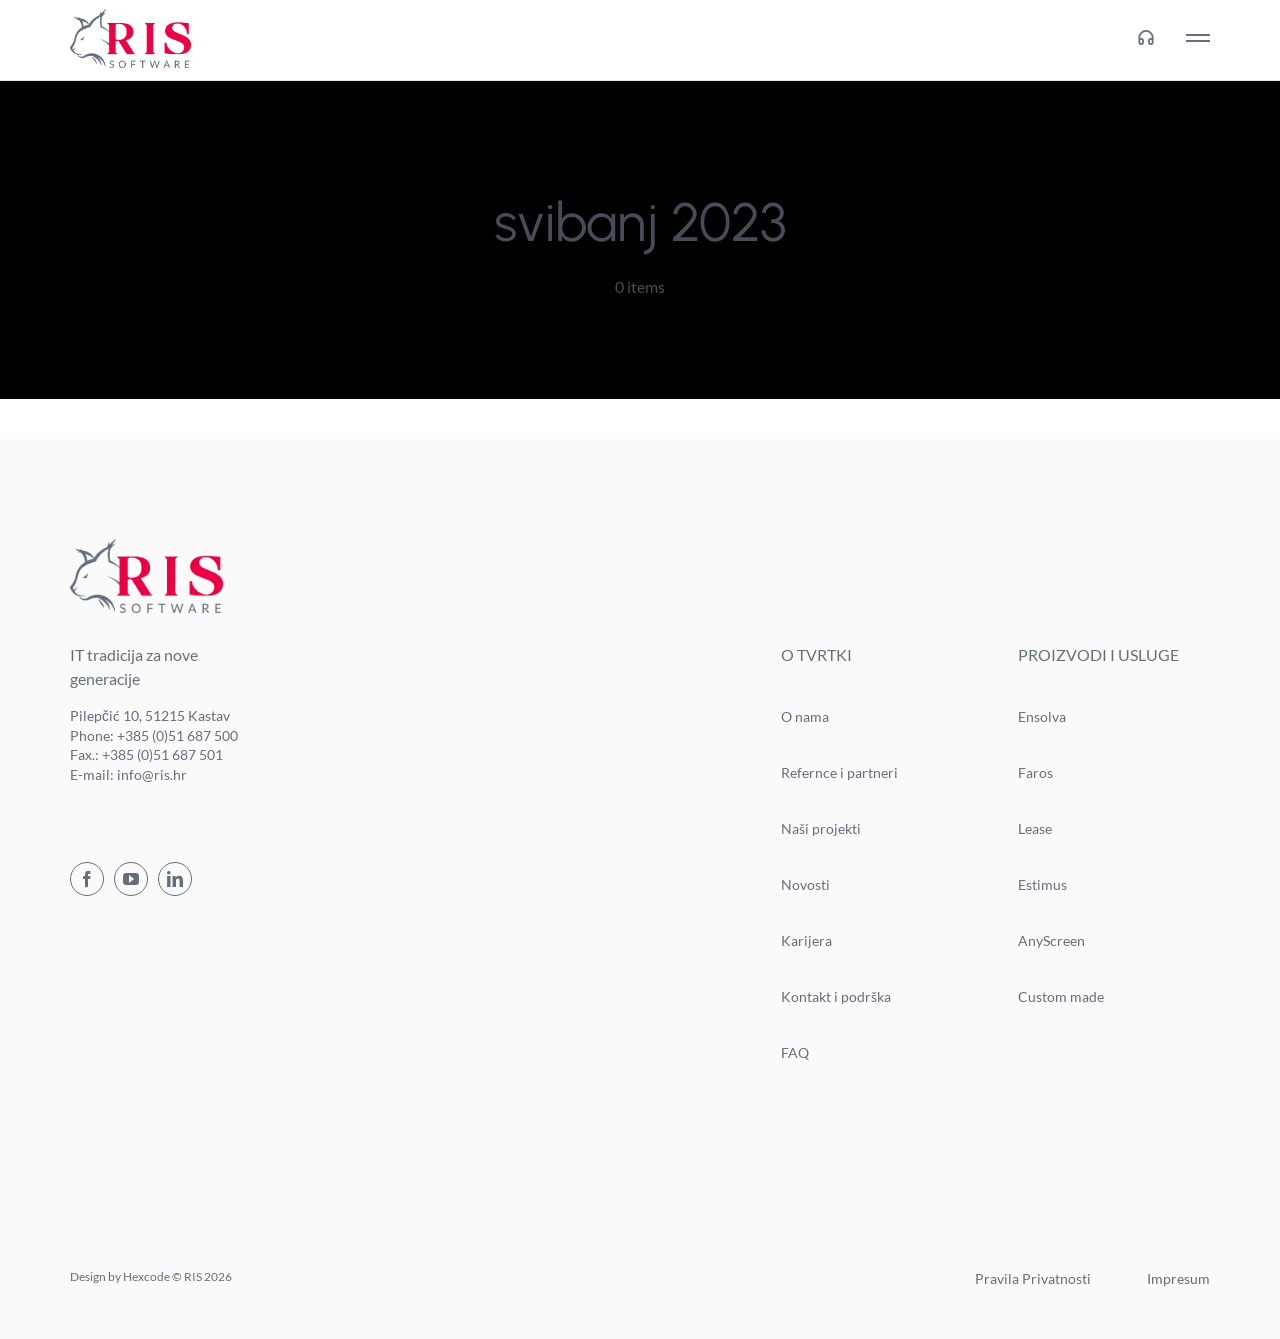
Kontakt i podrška (836, 996)
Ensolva (1042, 716)
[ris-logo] (130, 16)
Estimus (1042, 884)
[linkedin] (175, 879)
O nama (805, 716)
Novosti (805, 884)
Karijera (806, 940)
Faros (1035, 772)
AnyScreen (1051, 940)
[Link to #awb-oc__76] (1198, 38)
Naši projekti (821, 828)
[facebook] (87, 879)
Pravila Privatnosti (1033, 1278)
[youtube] (131, 879)
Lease (1035, 828)
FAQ (795, 1052)
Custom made (1061, 996)
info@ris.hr (152, 774)
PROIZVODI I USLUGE (1098, 654)
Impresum (1178, 1278)
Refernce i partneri (839, 772)
